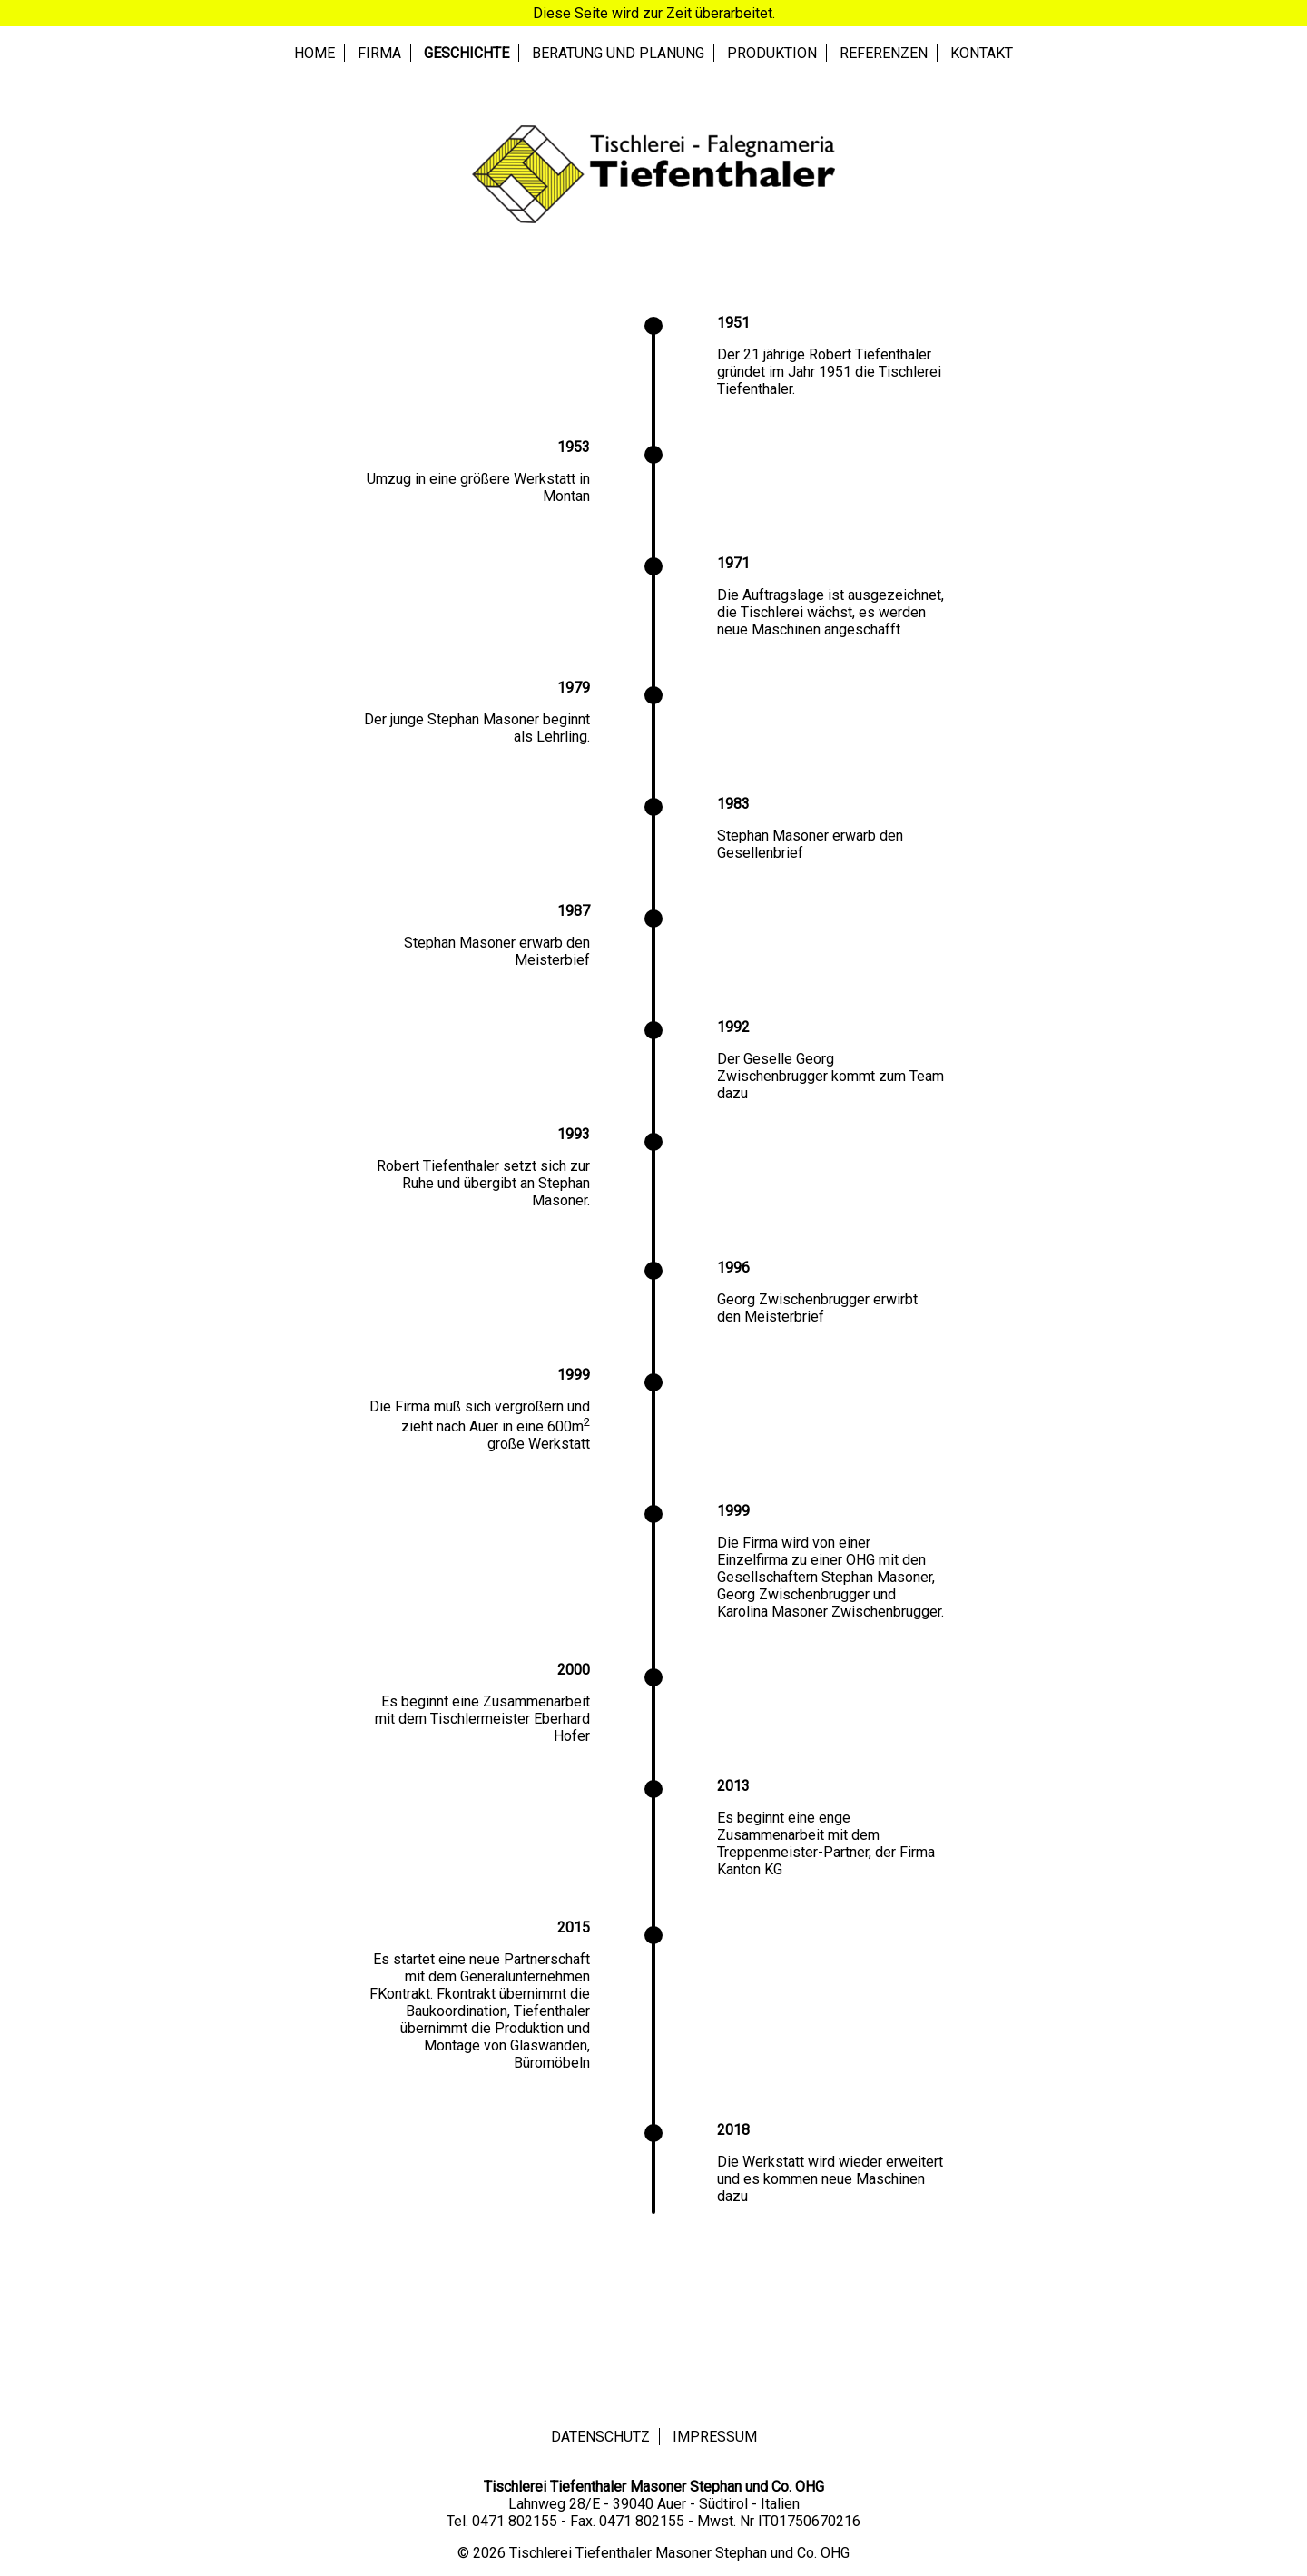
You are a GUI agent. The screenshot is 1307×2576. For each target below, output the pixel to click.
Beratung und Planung (618, 53)
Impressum (715, 2436)
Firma (379, 53)
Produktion (772, 53)
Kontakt (981, 53)
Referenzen (884, 53)
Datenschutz (600, 2436)
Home (314, 53)
